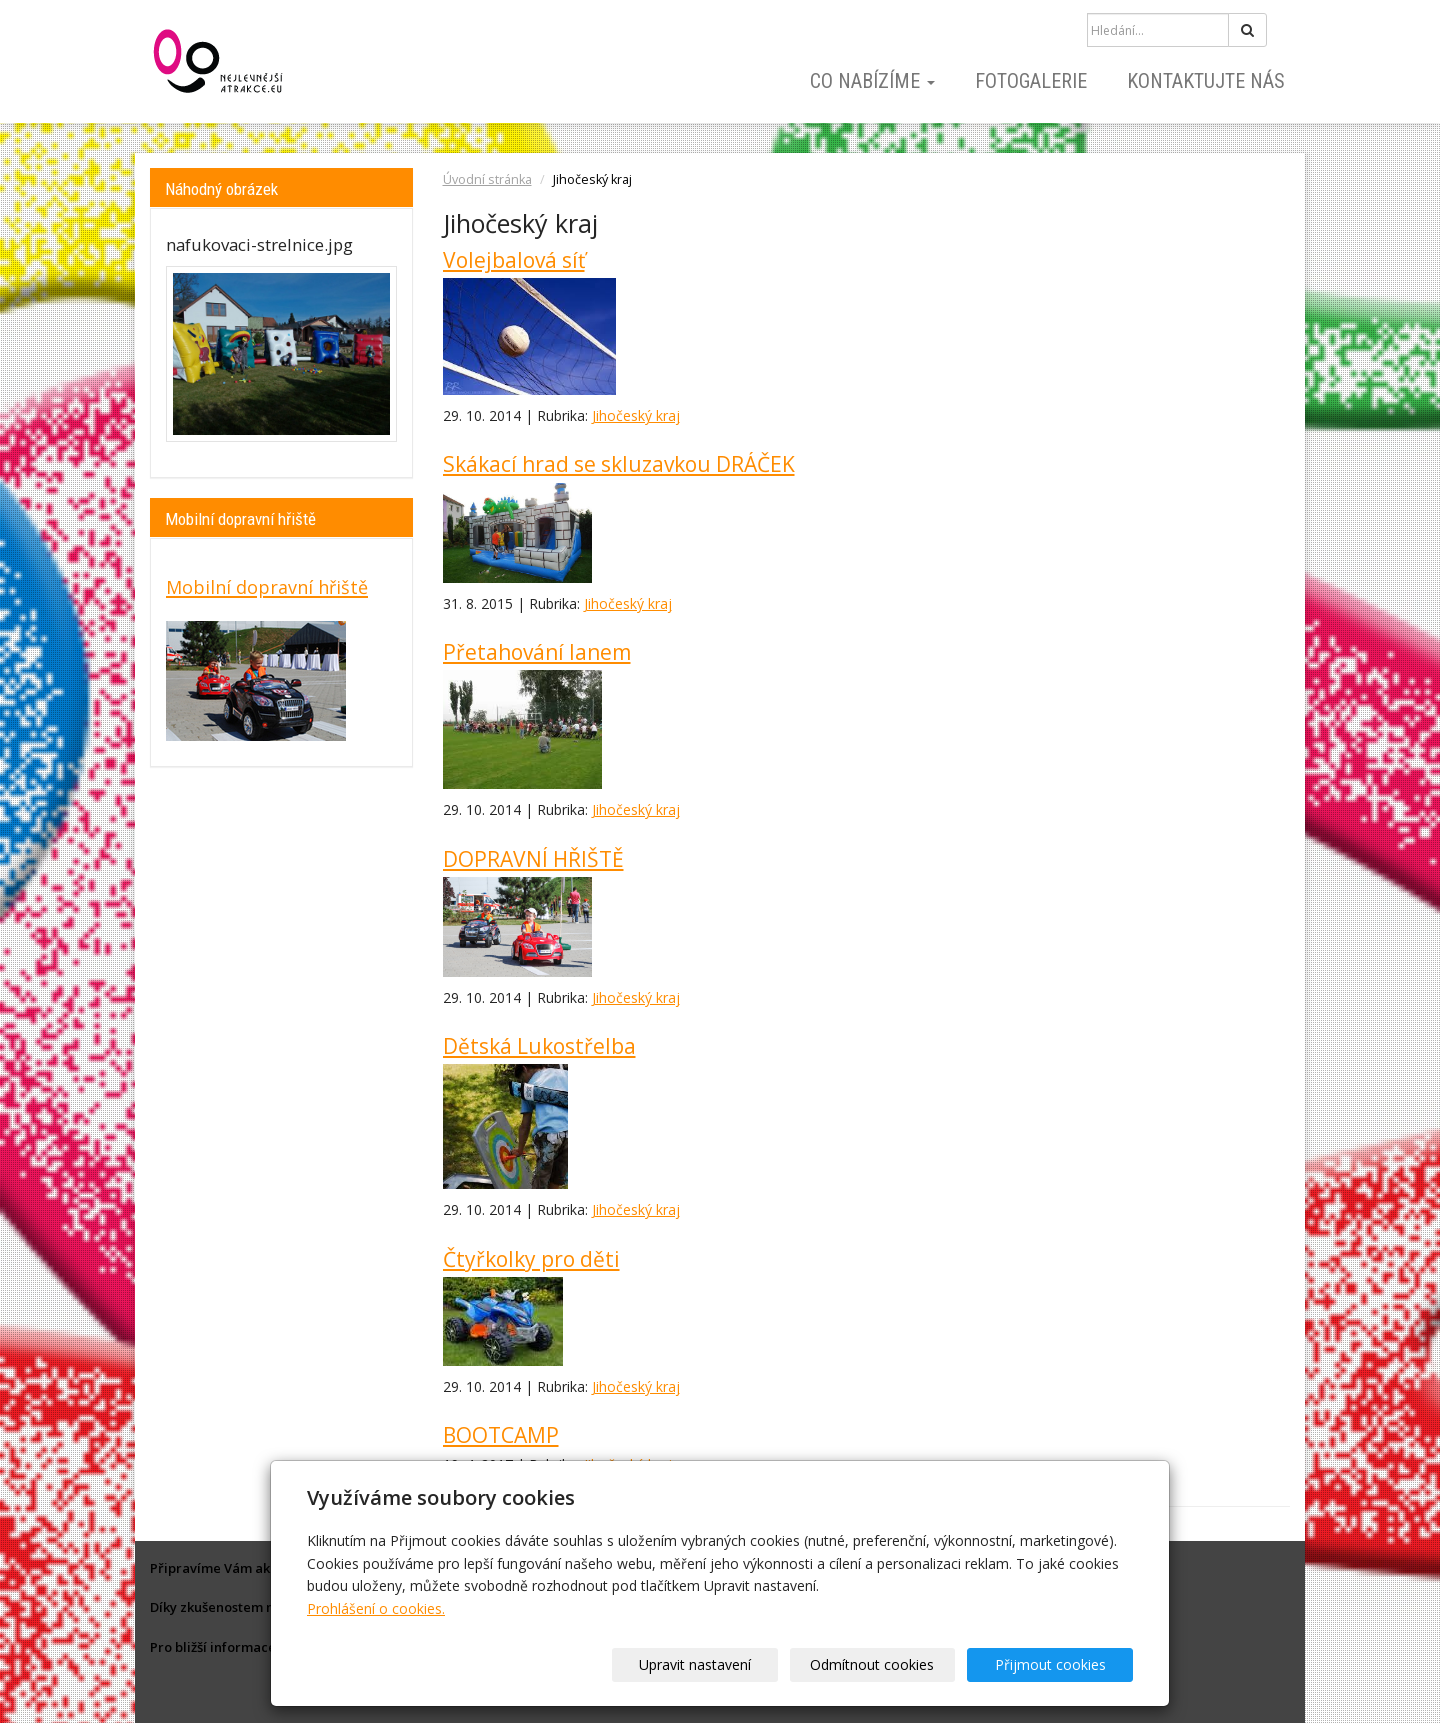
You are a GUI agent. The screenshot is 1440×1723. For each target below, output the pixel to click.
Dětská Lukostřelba (539, 1046)
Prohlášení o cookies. (376, 1608)
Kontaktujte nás (1206, 81)
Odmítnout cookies (892, 1664)
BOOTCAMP (501, 1435)
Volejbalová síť (514, 260)
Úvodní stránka (487, 179)
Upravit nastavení (727, 1664)
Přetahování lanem (537, 652)
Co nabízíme (872, 81)
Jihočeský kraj (636, 415)
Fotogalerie (1031, 81)
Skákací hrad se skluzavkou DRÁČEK (619, 464)
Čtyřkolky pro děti (531, 1259)
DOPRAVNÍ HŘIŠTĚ (533, 859)
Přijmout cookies (1056, 1664)
